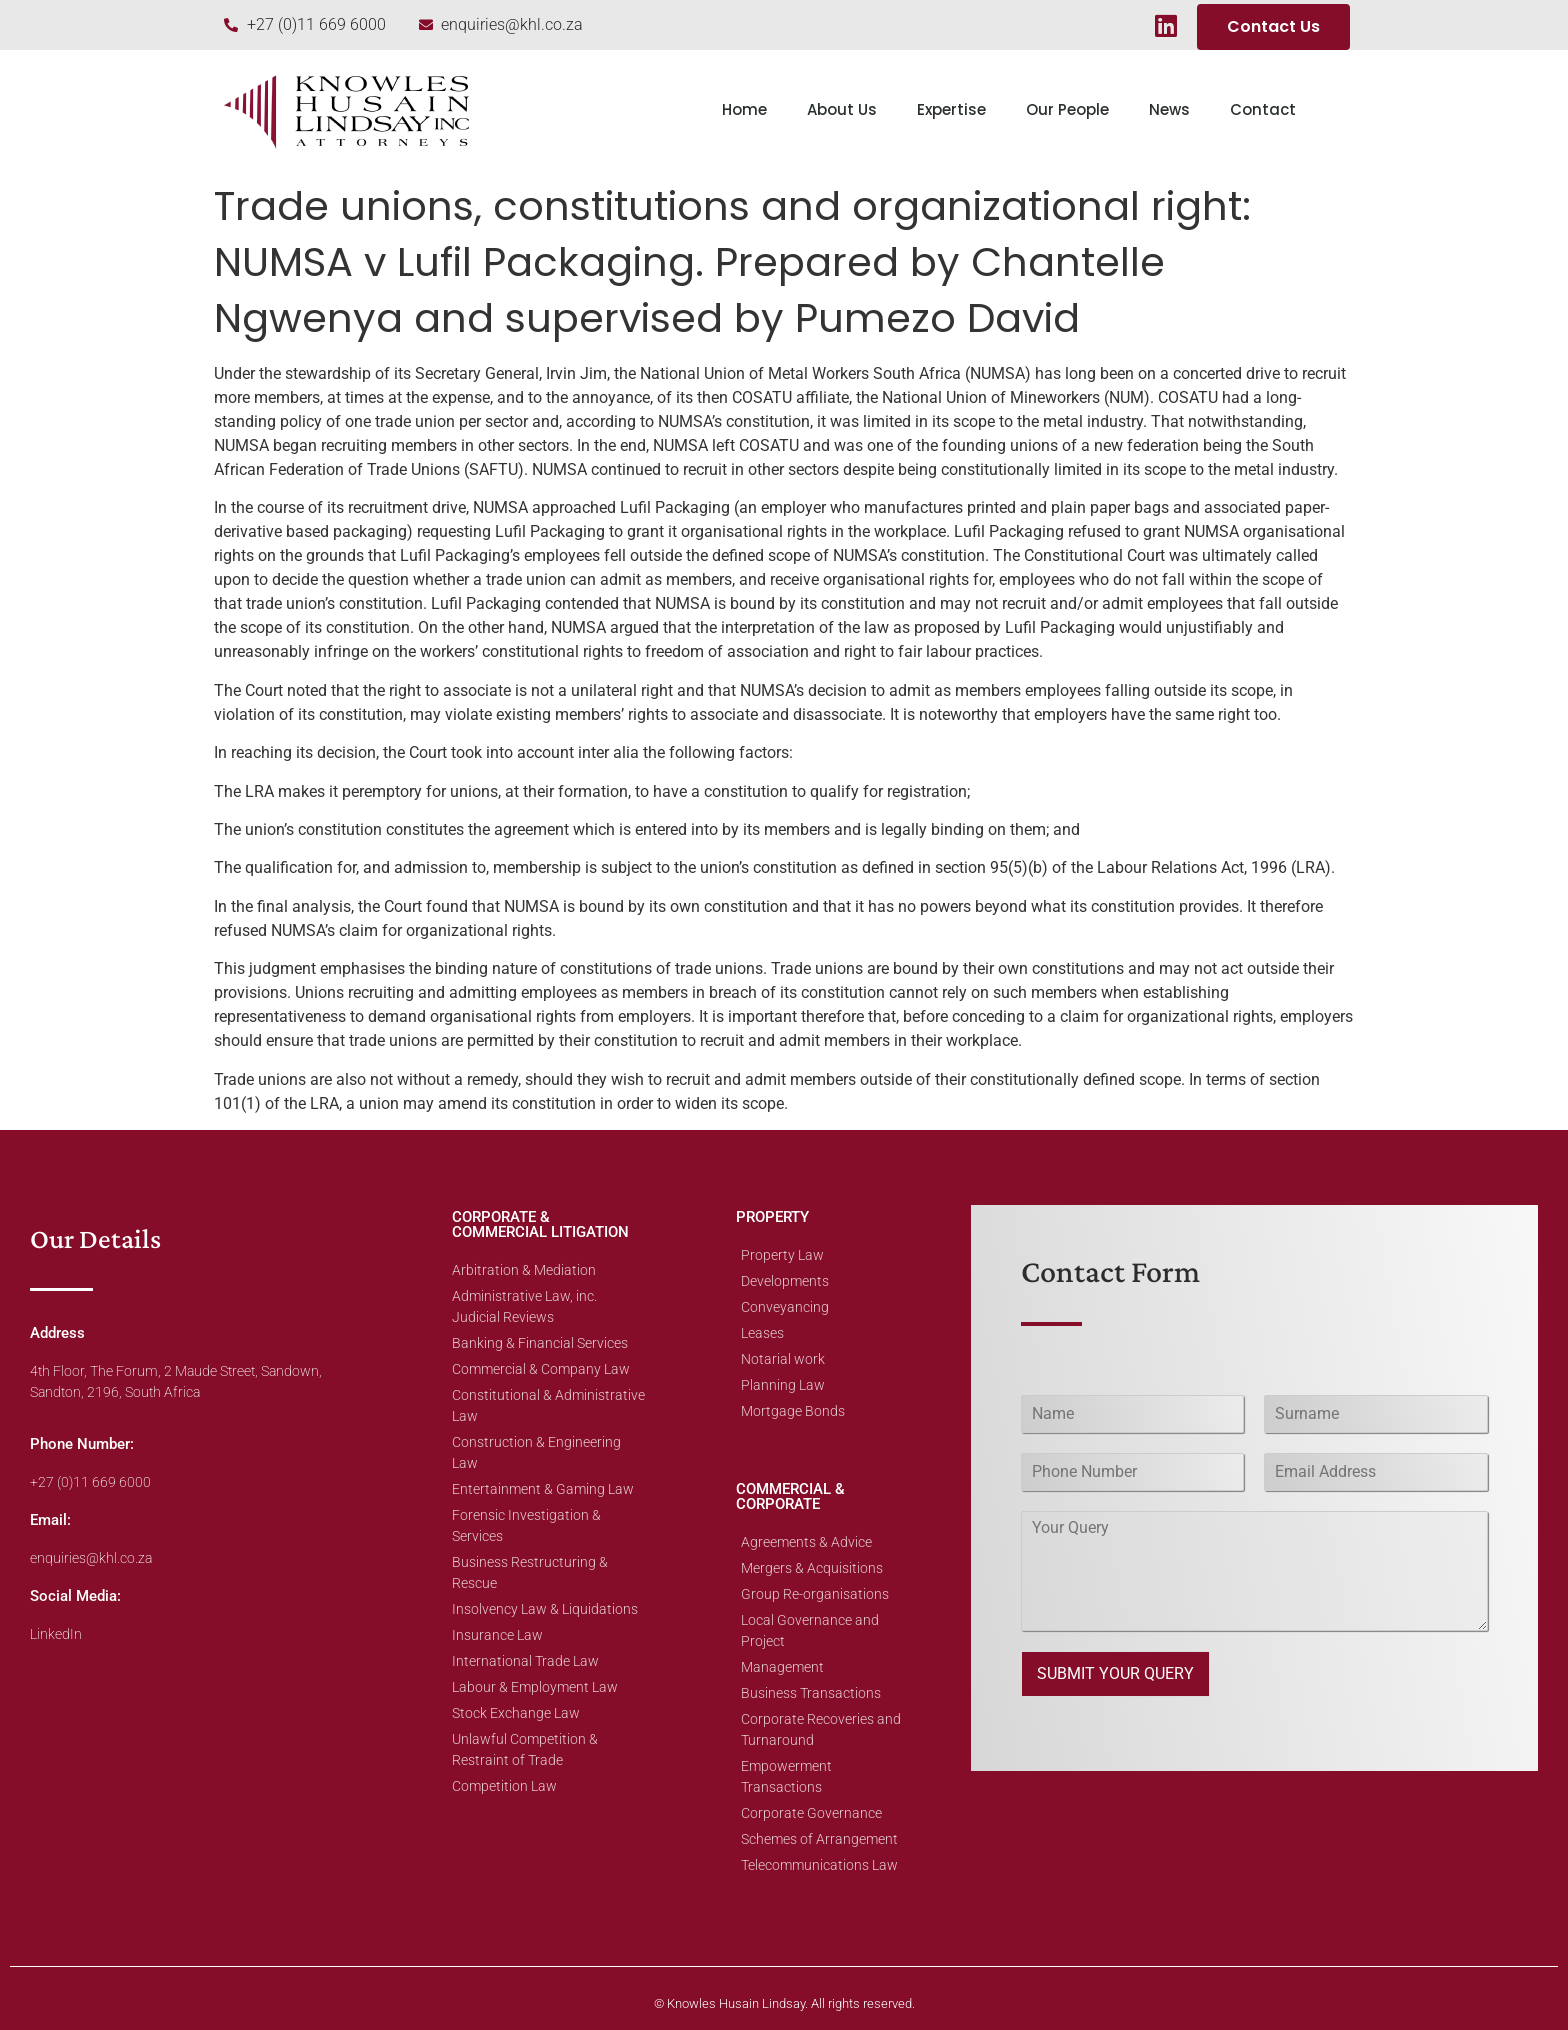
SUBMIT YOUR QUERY (1115, 1673)
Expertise (951, 109)
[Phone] (1133, 1472)
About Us (842, 109)
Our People (1067, 109)
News (1169, 109)
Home (744, 109)
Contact (1263, 109)
